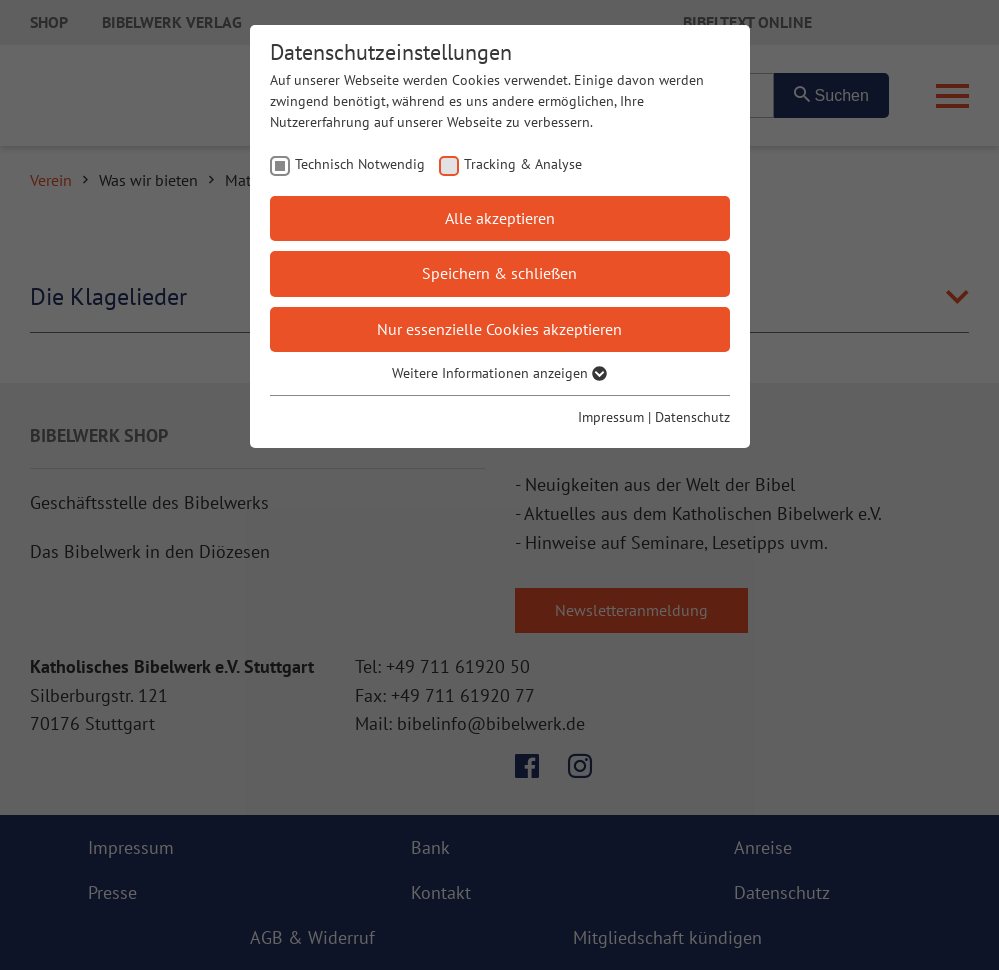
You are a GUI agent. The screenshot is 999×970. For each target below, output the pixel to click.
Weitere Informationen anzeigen (499, 373)
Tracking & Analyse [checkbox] (523, 164)
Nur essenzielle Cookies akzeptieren (499, 329)
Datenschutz (692, 417)
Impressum (611, 417)
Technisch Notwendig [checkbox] (360, 164)
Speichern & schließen (499, 273)
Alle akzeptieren (500, 218)
